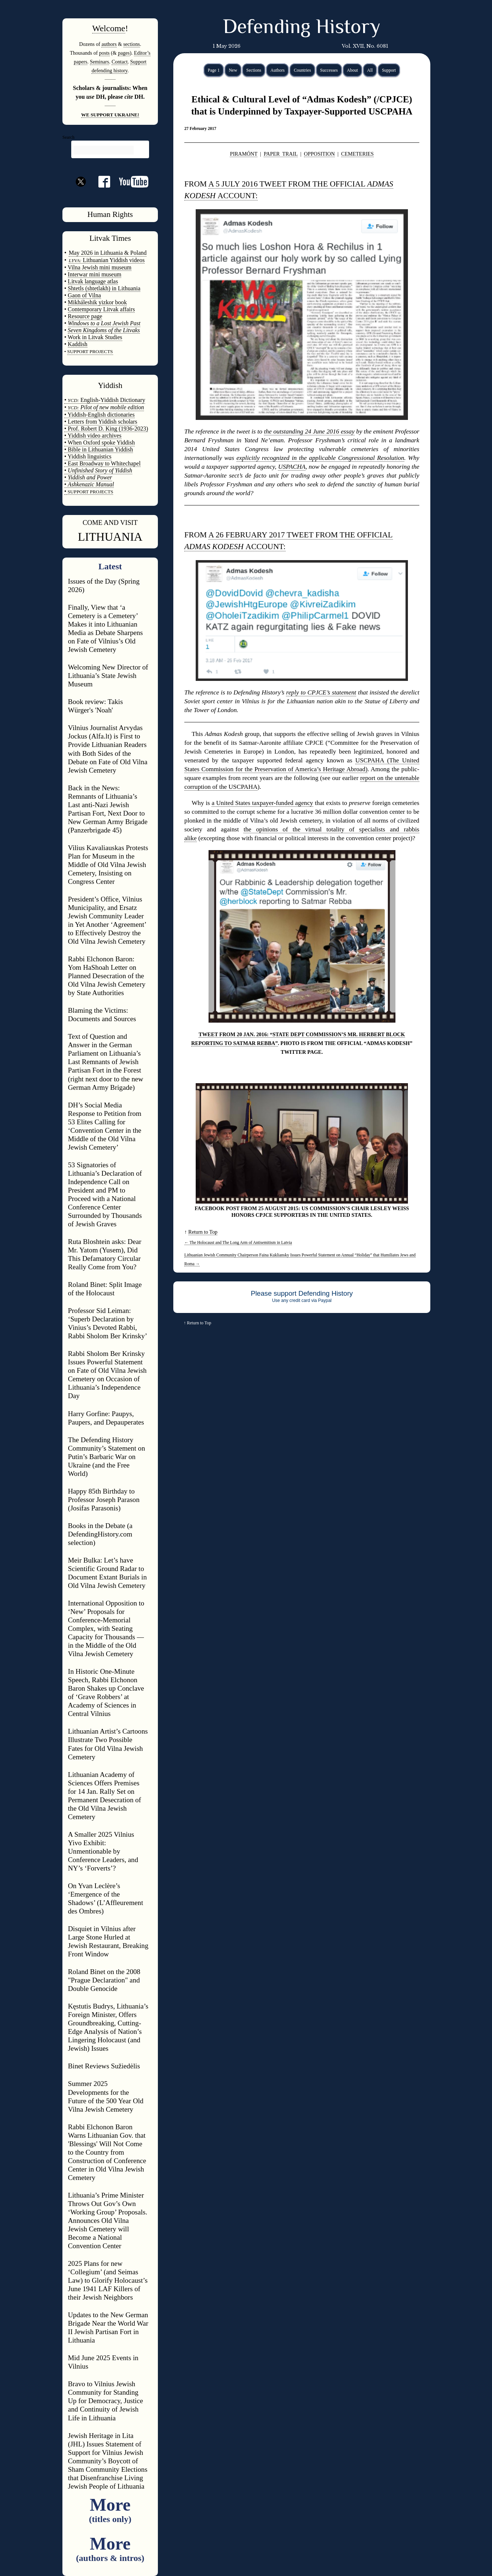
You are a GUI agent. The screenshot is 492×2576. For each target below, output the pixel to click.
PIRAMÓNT (243, 154)
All (370, 70)
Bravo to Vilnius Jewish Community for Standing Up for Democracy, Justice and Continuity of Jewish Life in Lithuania (105, 2400)
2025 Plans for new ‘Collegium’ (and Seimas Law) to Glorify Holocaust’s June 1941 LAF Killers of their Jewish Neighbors (108, 2280)
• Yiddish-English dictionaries (99, 414)
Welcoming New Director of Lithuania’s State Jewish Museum (108, 675)
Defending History (301, 28)
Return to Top (202, 1232)
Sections (253, 70)
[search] (103, 150)
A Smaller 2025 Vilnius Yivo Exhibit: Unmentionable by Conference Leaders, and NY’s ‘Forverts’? (103, 1851)
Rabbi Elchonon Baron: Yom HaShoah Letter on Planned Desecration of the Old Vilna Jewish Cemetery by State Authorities (106, 976)
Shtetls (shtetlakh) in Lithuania (104, 288)
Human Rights (110, 214)
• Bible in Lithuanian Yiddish (98, 449)
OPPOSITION (319, 154)
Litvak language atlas (93, 281)
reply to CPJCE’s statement (321, 692)
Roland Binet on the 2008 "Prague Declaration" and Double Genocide (104, 1980)
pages (124, 53)
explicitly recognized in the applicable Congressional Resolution (320, 457)
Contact (120, 62)
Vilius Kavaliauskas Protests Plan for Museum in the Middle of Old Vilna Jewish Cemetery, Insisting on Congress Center (108, 864)
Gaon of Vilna (84, 295)
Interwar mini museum (95, 274)
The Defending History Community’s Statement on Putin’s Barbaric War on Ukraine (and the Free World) (106, 1456)
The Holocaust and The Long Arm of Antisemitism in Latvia (238, 1242)
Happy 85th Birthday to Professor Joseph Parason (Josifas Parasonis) (104, 1499)
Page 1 (214, 70)
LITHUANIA (110, 536)
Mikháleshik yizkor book (97, 302)
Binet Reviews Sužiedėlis (104, 2066)
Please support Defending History (302, 1293)
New (233, 70)
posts (104, 53)
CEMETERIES (357, 154)
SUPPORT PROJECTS (89, 491)
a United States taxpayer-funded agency (262, 802)
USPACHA (291, 466)
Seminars (99, 62)
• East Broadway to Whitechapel (102, 463)
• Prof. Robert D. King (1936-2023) (106, 428)
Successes (329, 70)
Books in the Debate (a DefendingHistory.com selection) (100, 1534)
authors (108, 44)
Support (389, 70)
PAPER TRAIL (280, 154)
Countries (302, 70)
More (110, 2509)
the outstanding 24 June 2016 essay (309, 431)
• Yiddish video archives (93, 435)
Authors (277, 70)
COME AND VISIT (110, 522)
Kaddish (77, 344)
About (352, 70)
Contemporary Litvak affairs (101, 309)
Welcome (108, 28)
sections (131, 44)
